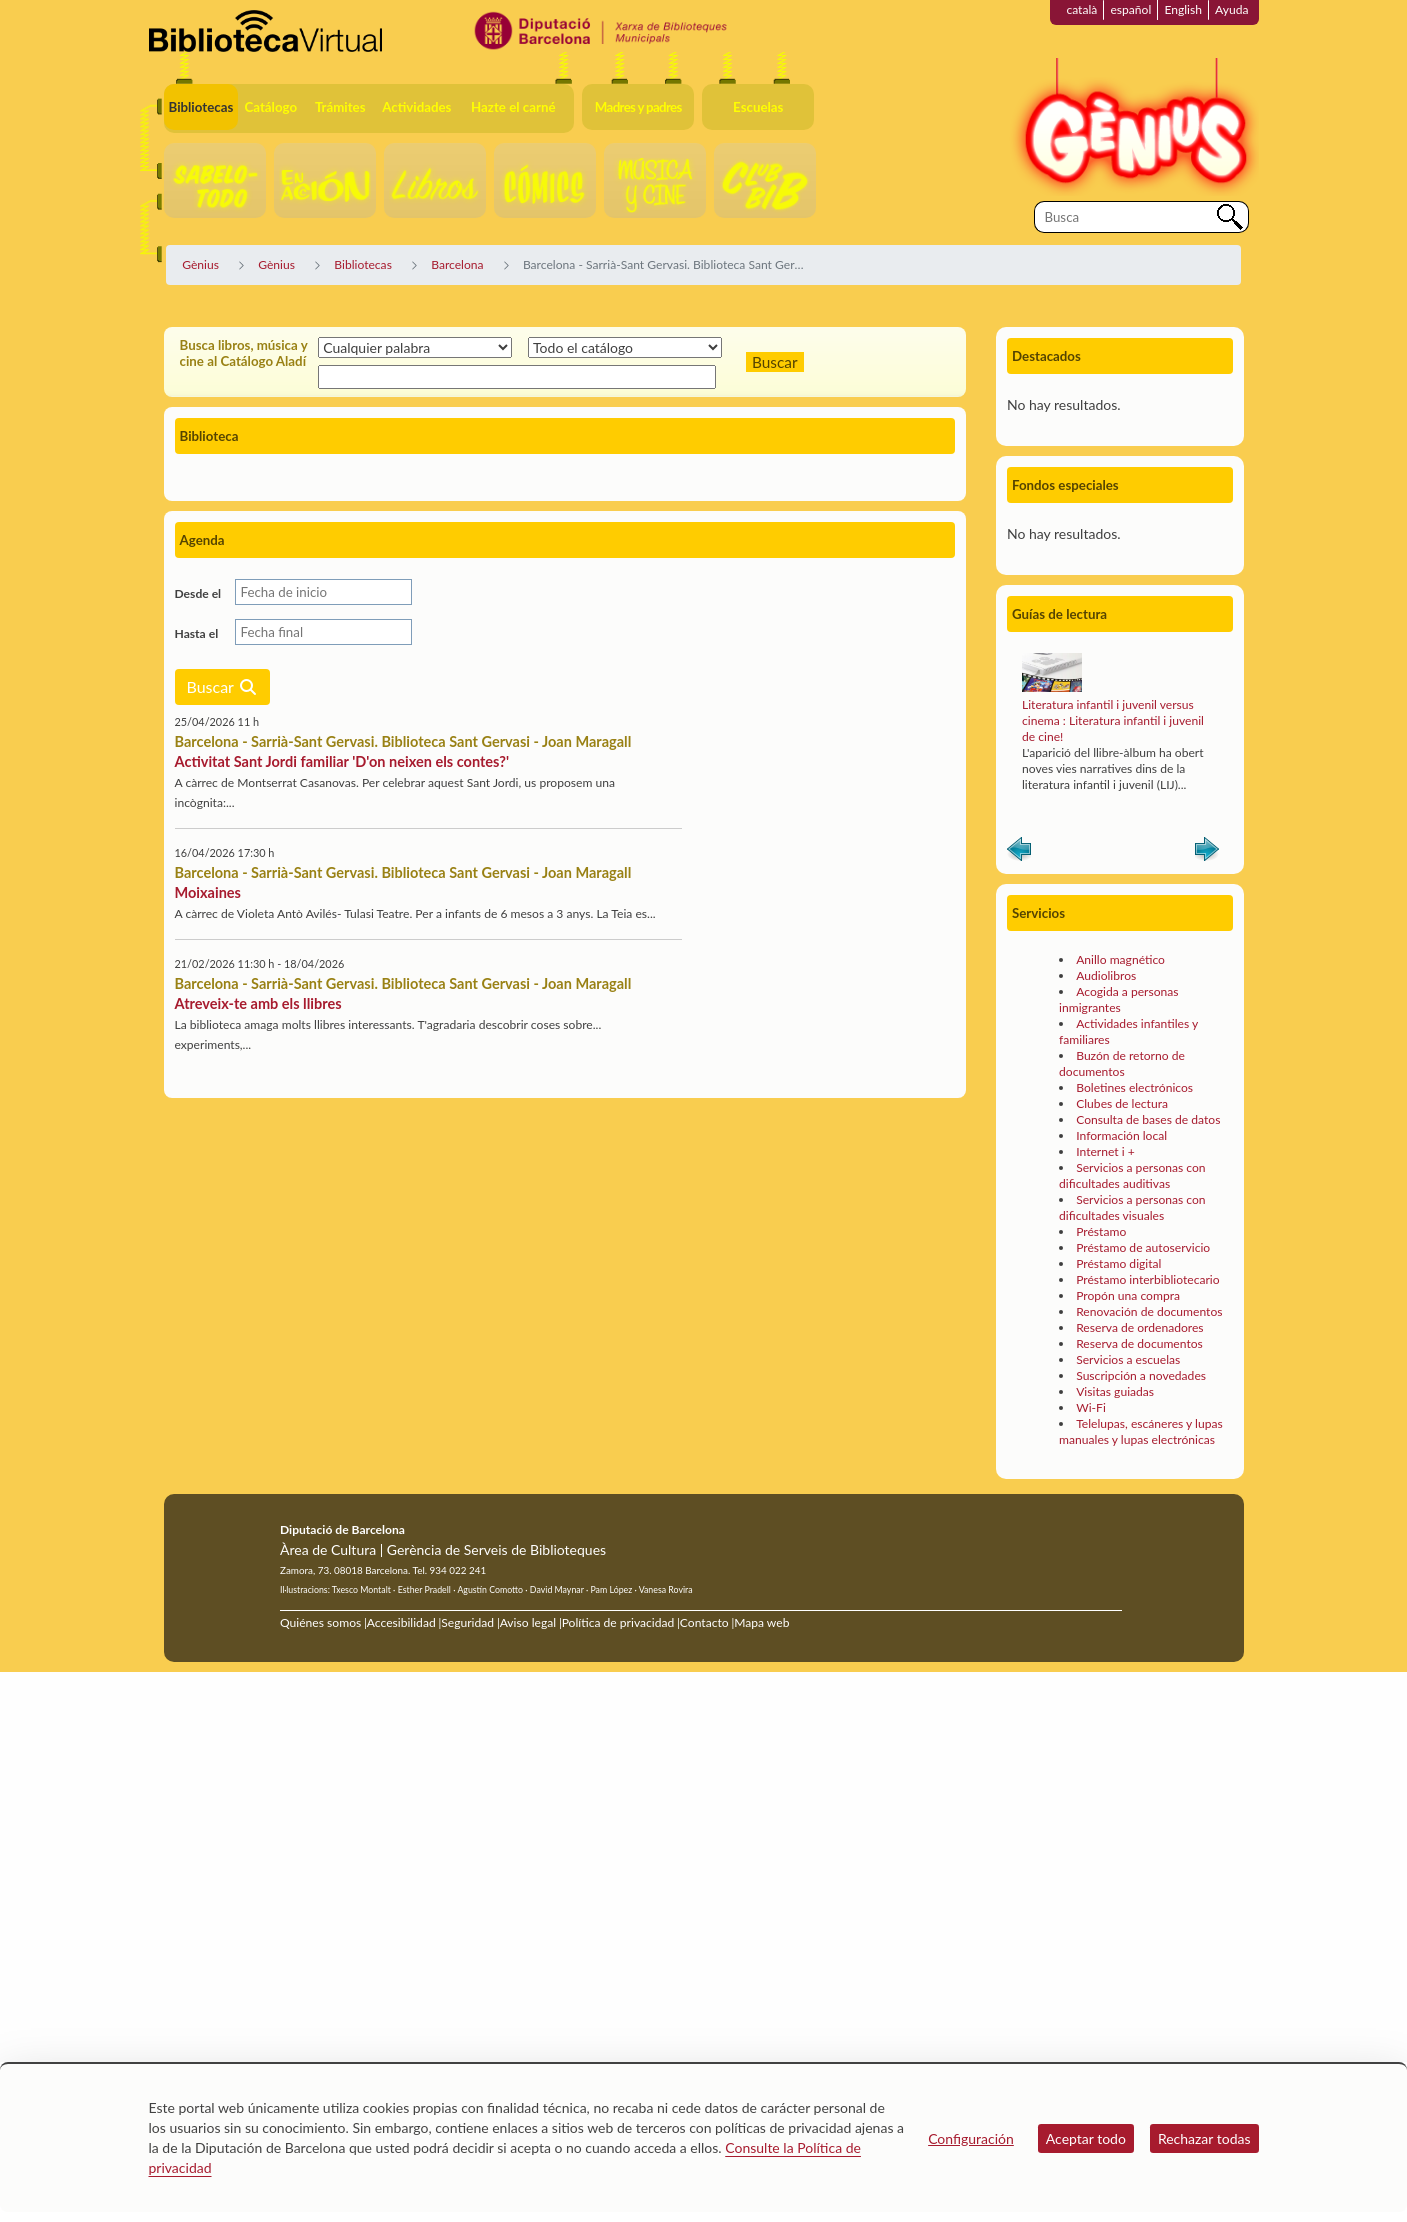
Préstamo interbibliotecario (1147, 1279)
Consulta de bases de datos (1148, 1119)
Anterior (1019, 853)
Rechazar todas (1204, 2138)
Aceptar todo (1086, 2138)
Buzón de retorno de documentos (1122, 1063)
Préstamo (1101, 1231)
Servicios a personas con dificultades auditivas (1132, 1175)
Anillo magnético (1120, 959)
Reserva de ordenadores (1139, 1327)
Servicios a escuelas (1128, 1359)
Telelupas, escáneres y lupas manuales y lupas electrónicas (1141, 1431)
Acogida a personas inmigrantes (1118, 999)
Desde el (198, 593)
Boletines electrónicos (1134, 1087)
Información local (1121, 1135)
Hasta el (197, 633)
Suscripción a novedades (1141, 1375)
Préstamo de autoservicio (1143, 1247)
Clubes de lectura (1122, 1103)
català (1081, 9)
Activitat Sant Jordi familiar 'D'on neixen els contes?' (342, 761)
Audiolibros (1106, 975)
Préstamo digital (1118, 1263)
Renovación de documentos (1149, 1311)
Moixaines (208, 892)
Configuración (971, 2138)
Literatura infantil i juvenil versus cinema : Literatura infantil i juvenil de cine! (1113, 720)
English (1183, 9)
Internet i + (1105, 1151)
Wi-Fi (1091, 1407)
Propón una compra (1128, 1295)
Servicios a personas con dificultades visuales (1132, 1207)
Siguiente (1207, 853)
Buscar (222, 686)
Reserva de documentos (1139, 1343)
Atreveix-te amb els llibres (258, 1003)
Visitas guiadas (1115, 1391)
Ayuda (1231, 9)
